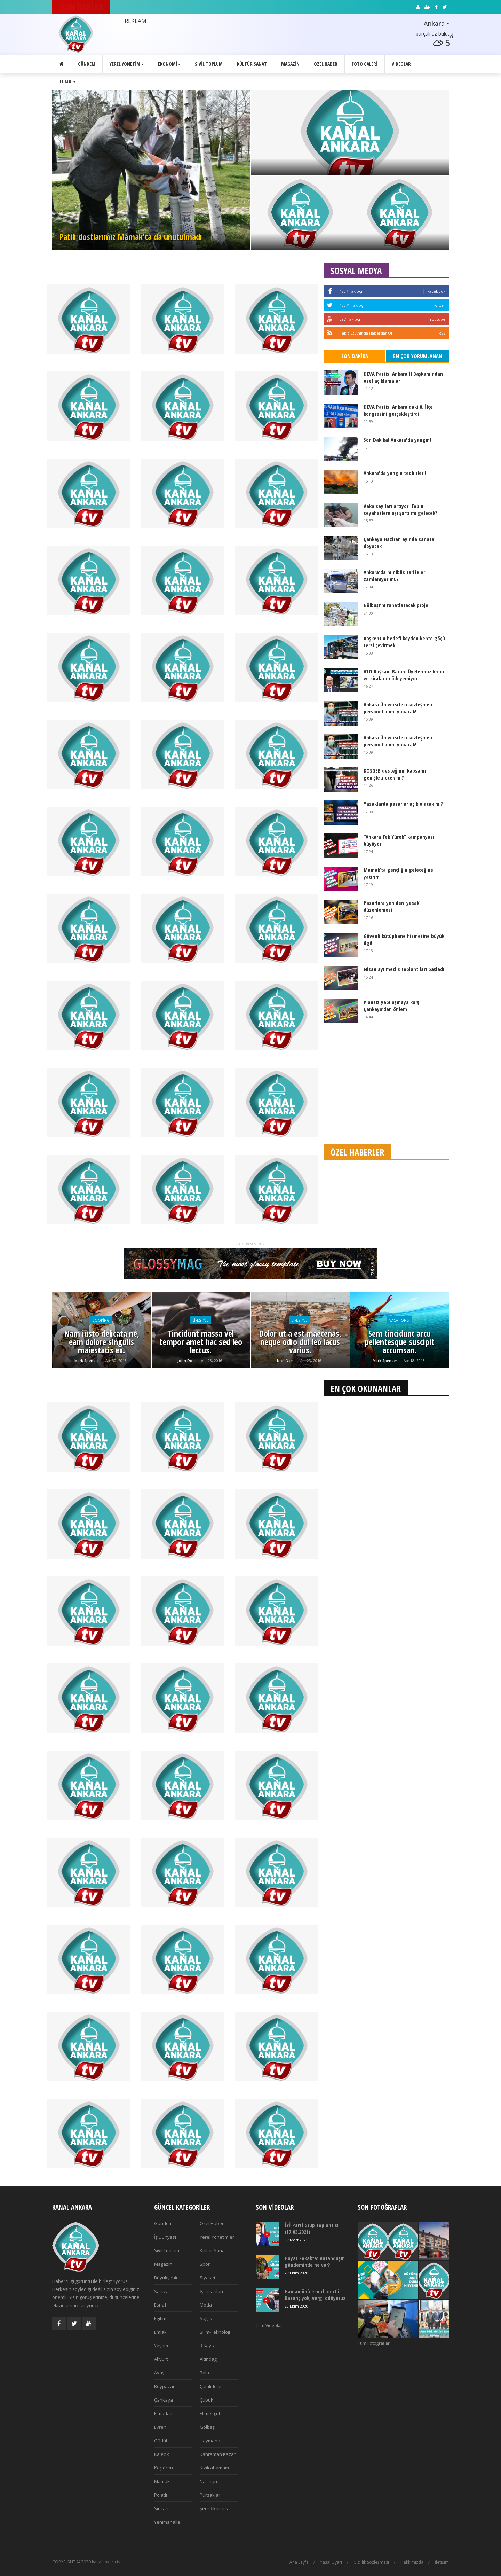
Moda (206, 2305)
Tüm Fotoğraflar (374, 2343)
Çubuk (206, 2400)
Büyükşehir (166, 2277)
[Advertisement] (386, 1085)
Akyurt (161, 2359)
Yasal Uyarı (331, 2562)
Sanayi (161, 2291)
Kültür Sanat (252, 64)
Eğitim (160, 2318)
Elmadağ (163, 2413)
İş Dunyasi (165, 2237)
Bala (204, 2373)
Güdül (160, 2440)
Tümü (67, 81)
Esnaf (160, 2305)
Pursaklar (210, 2495)
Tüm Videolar (269, 2325)
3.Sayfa (208, 2345)
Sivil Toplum (209, 64)
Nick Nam (285, 1360)
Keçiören (163, 2468)
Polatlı (160, 2495)
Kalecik (161, 2454)
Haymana (210, 2440)
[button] (424, 23)
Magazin (290, 64)
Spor (205, 2264)
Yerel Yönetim (127, 64)
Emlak (160, 2332)
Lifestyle (200, 1320)
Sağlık (206, 2318)
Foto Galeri (364, 64)
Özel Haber (325, 64)
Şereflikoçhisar (215, 2508)
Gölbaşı (208, 2427)
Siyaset (207, 2277)
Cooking (101, 1320)
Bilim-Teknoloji (215, 2332)
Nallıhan (208, 2481)
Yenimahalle (167, 2522)
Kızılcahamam (214, 2468)
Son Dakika (354, 355)
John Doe (186, 1360)
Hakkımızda (411, 2562)
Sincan (161, 2508)
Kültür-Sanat (213, 2250)
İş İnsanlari (211, 2291)
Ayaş (159, 2373)
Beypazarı (165, 2386)
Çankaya (163, 2400)
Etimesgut (210, 2413)
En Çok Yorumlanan (417, 355)
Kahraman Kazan (218, 2454)
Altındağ (208, 2359)
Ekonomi (169, 64)
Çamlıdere (210, 2386)
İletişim (442, 2562)
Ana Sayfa (299, 2562)
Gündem (86, 64)
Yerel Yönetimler (217, 2237)
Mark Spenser (86, 1360)
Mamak (162, 2481)
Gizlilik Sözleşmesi (371, 2562)
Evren (160, 2427)
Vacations (399, 1320)
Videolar (401, 64)
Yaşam (161, 2345)
